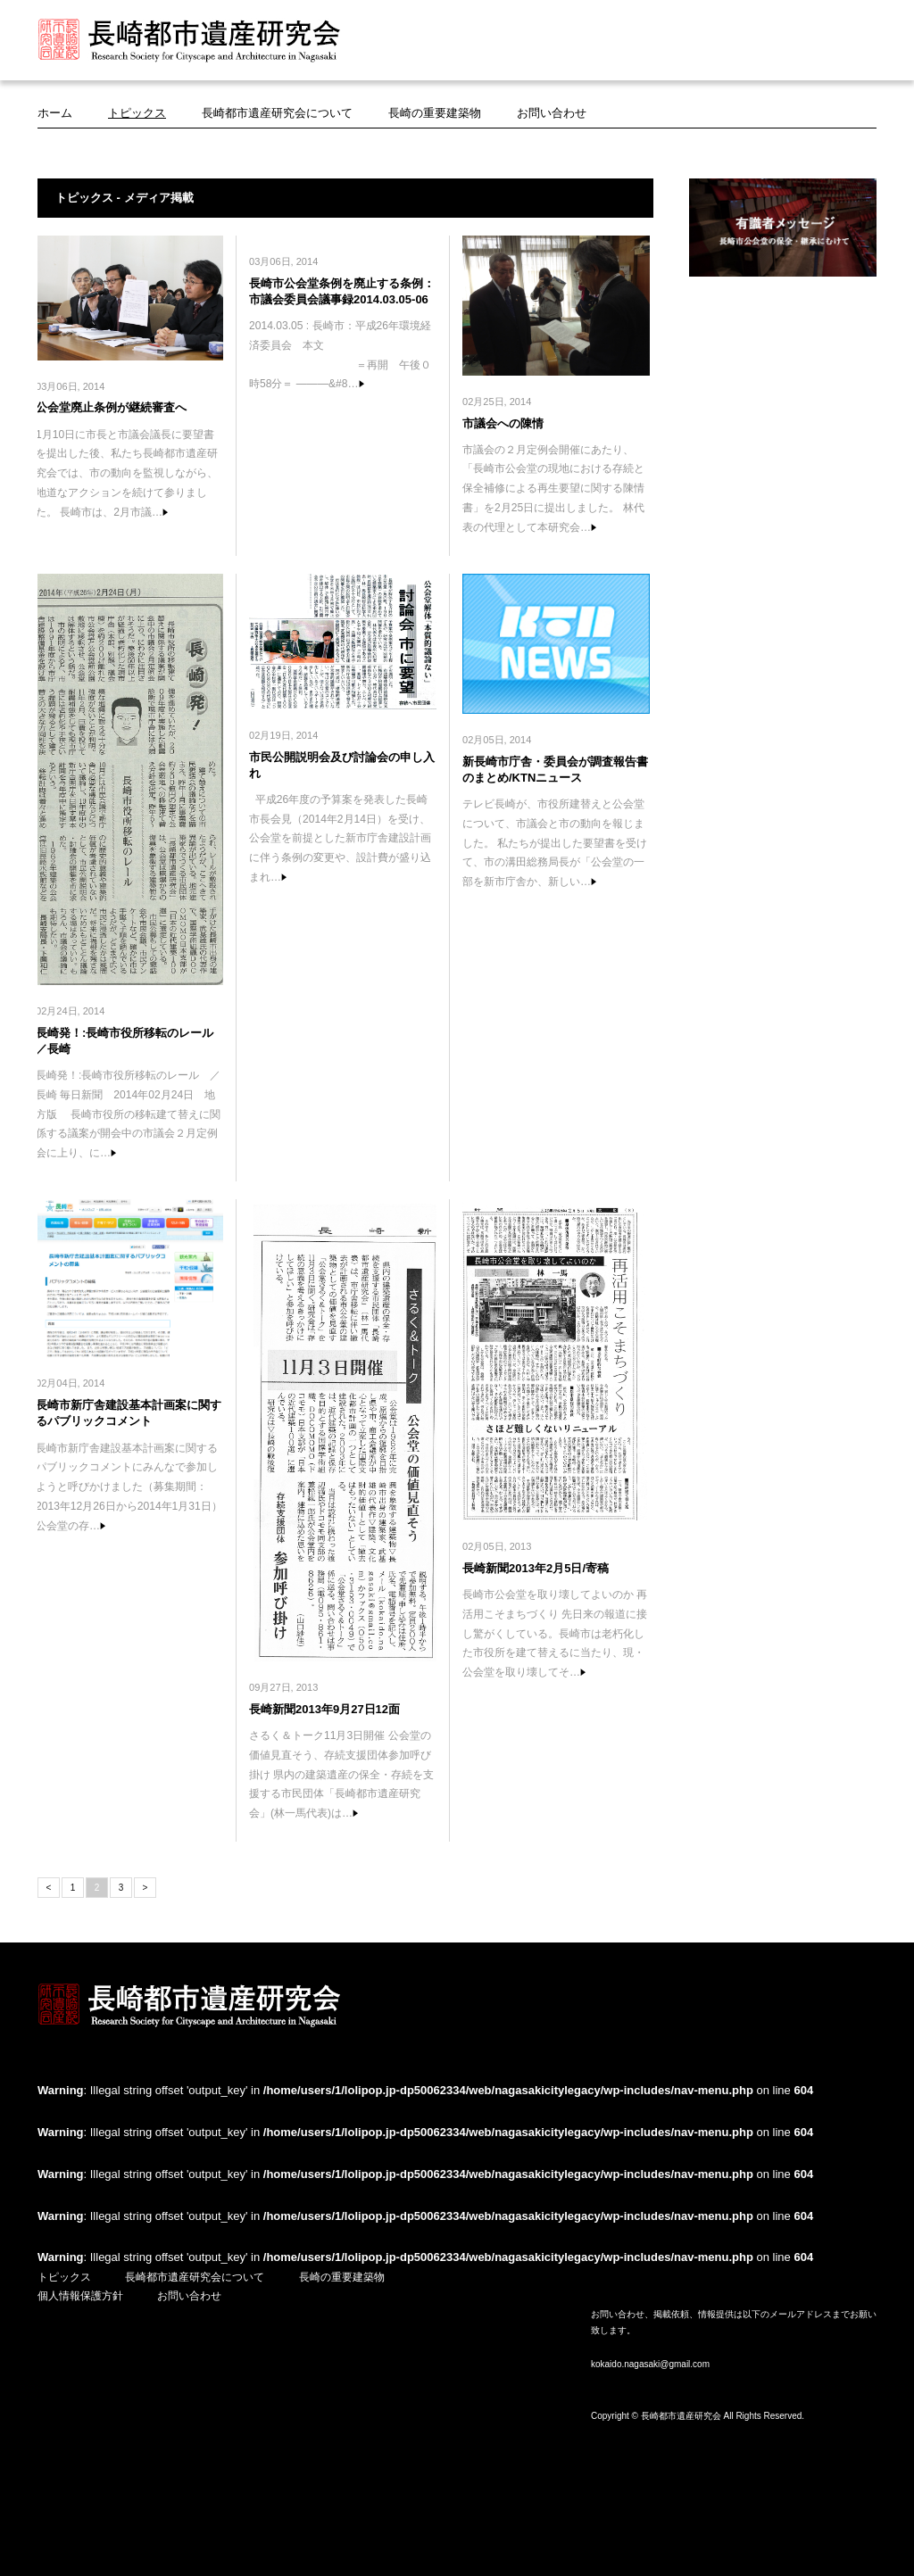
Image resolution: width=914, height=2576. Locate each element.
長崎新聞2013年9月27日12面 (324, 1709)
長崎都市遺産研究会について (277, 113)
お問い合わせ (551, 113)
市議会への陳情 (503, 423)
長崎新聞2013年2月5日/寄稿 (535, 1568)
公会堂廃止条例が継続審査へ (111, 407)
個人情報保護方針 (80, 2296)
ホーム (54, 113)
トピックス (137, 113)
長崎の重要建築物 (434, 113)
